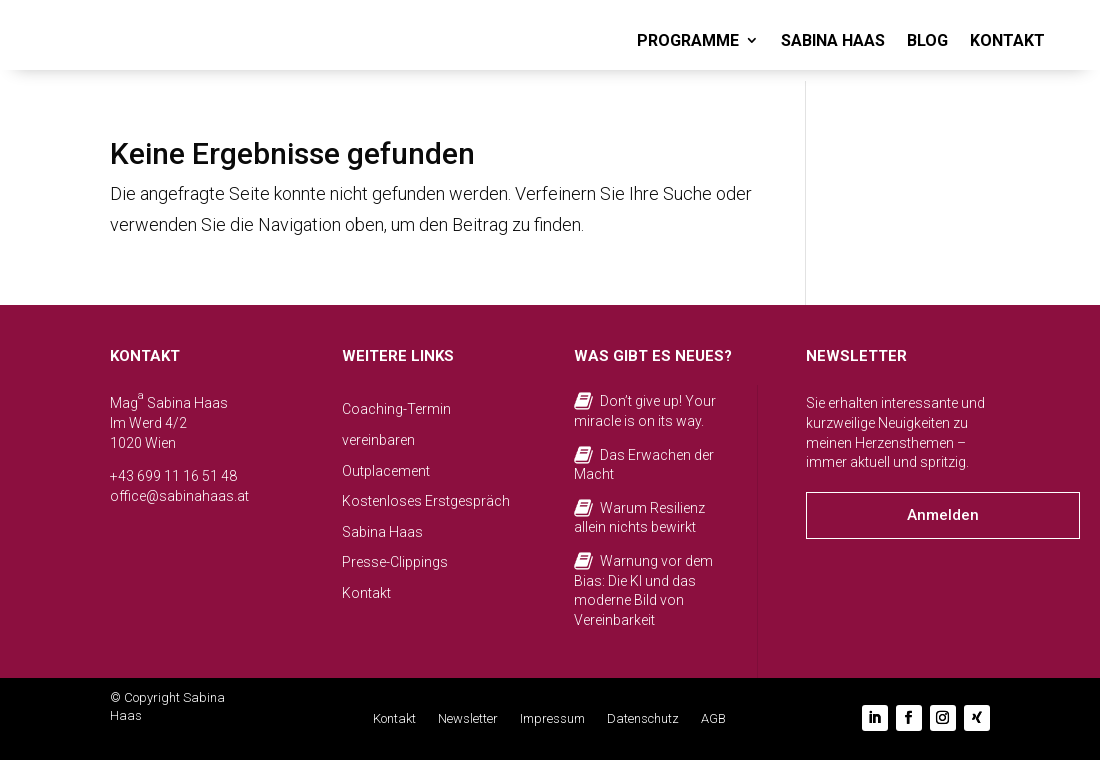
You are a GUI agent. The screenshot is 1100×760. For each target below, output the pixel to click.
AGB (713, 719)
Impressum (552, 719)
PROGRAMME (688, 40)
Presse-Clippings (395, 562)
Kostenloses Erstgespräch (426, 501)
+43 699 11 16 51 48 (173, 476)
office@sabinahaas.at (179, 496)
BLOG (927, 40)
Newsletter (468, 719)
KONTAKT (1007, 40)
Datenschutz (643, 719)
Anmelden (943, 515)
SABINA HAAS (833, 40)
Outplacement (386, 471)
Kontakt (366, 593)
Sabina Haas (382, 532)
